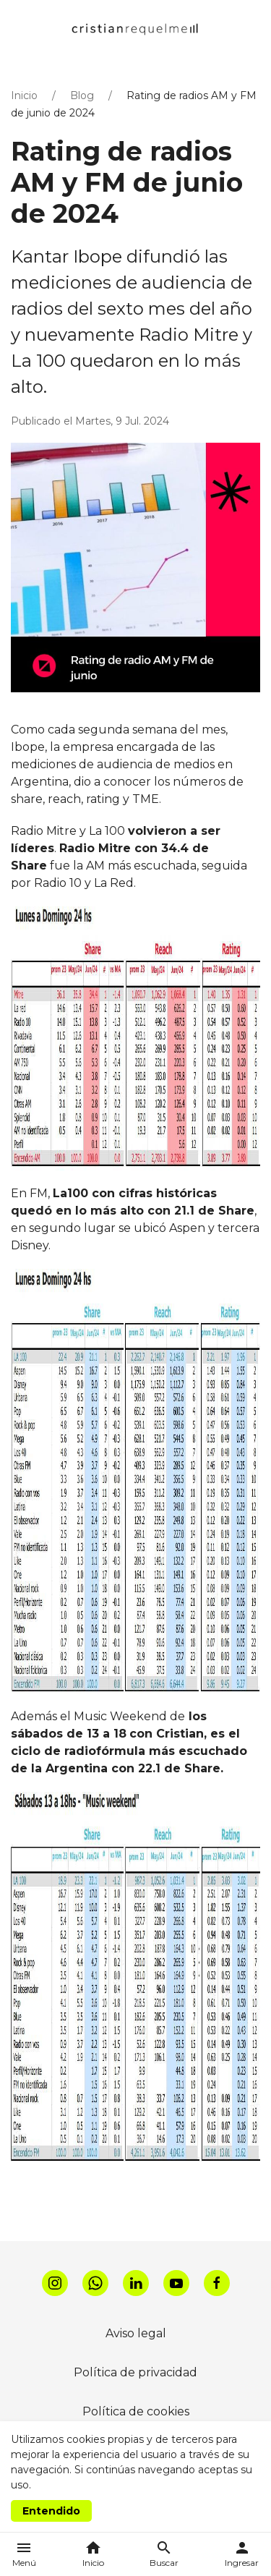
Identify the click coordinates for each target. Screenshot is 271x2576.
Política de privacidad (135, 2372)
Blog (82, 95)
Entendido (51, 2510)
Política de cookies (135, 2411)
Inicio (24, 95)
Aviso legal (136, 2333)
